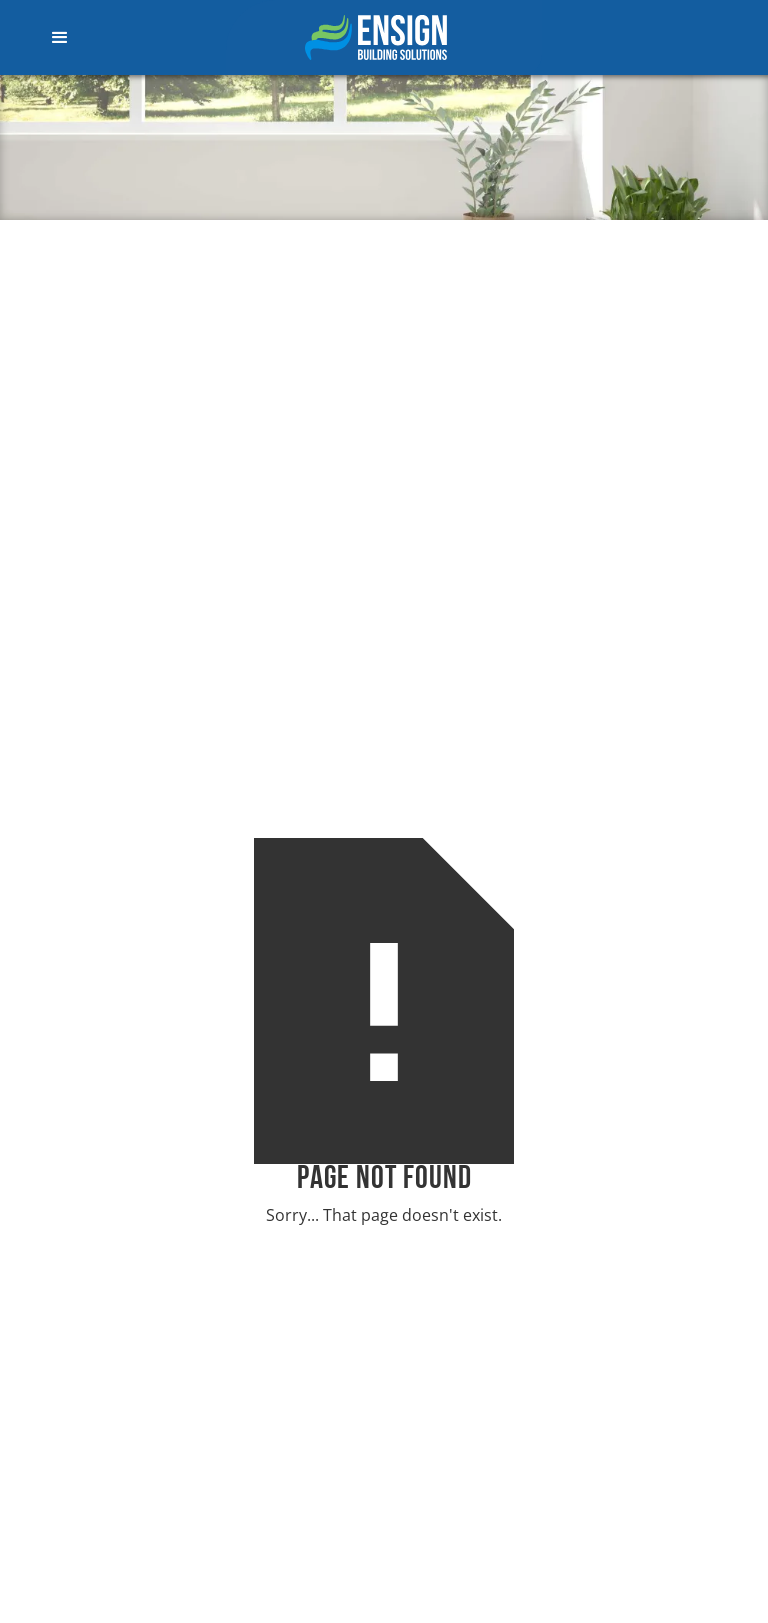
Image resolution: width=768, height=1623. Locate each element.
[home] (383, 37)
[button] (105, 38)
